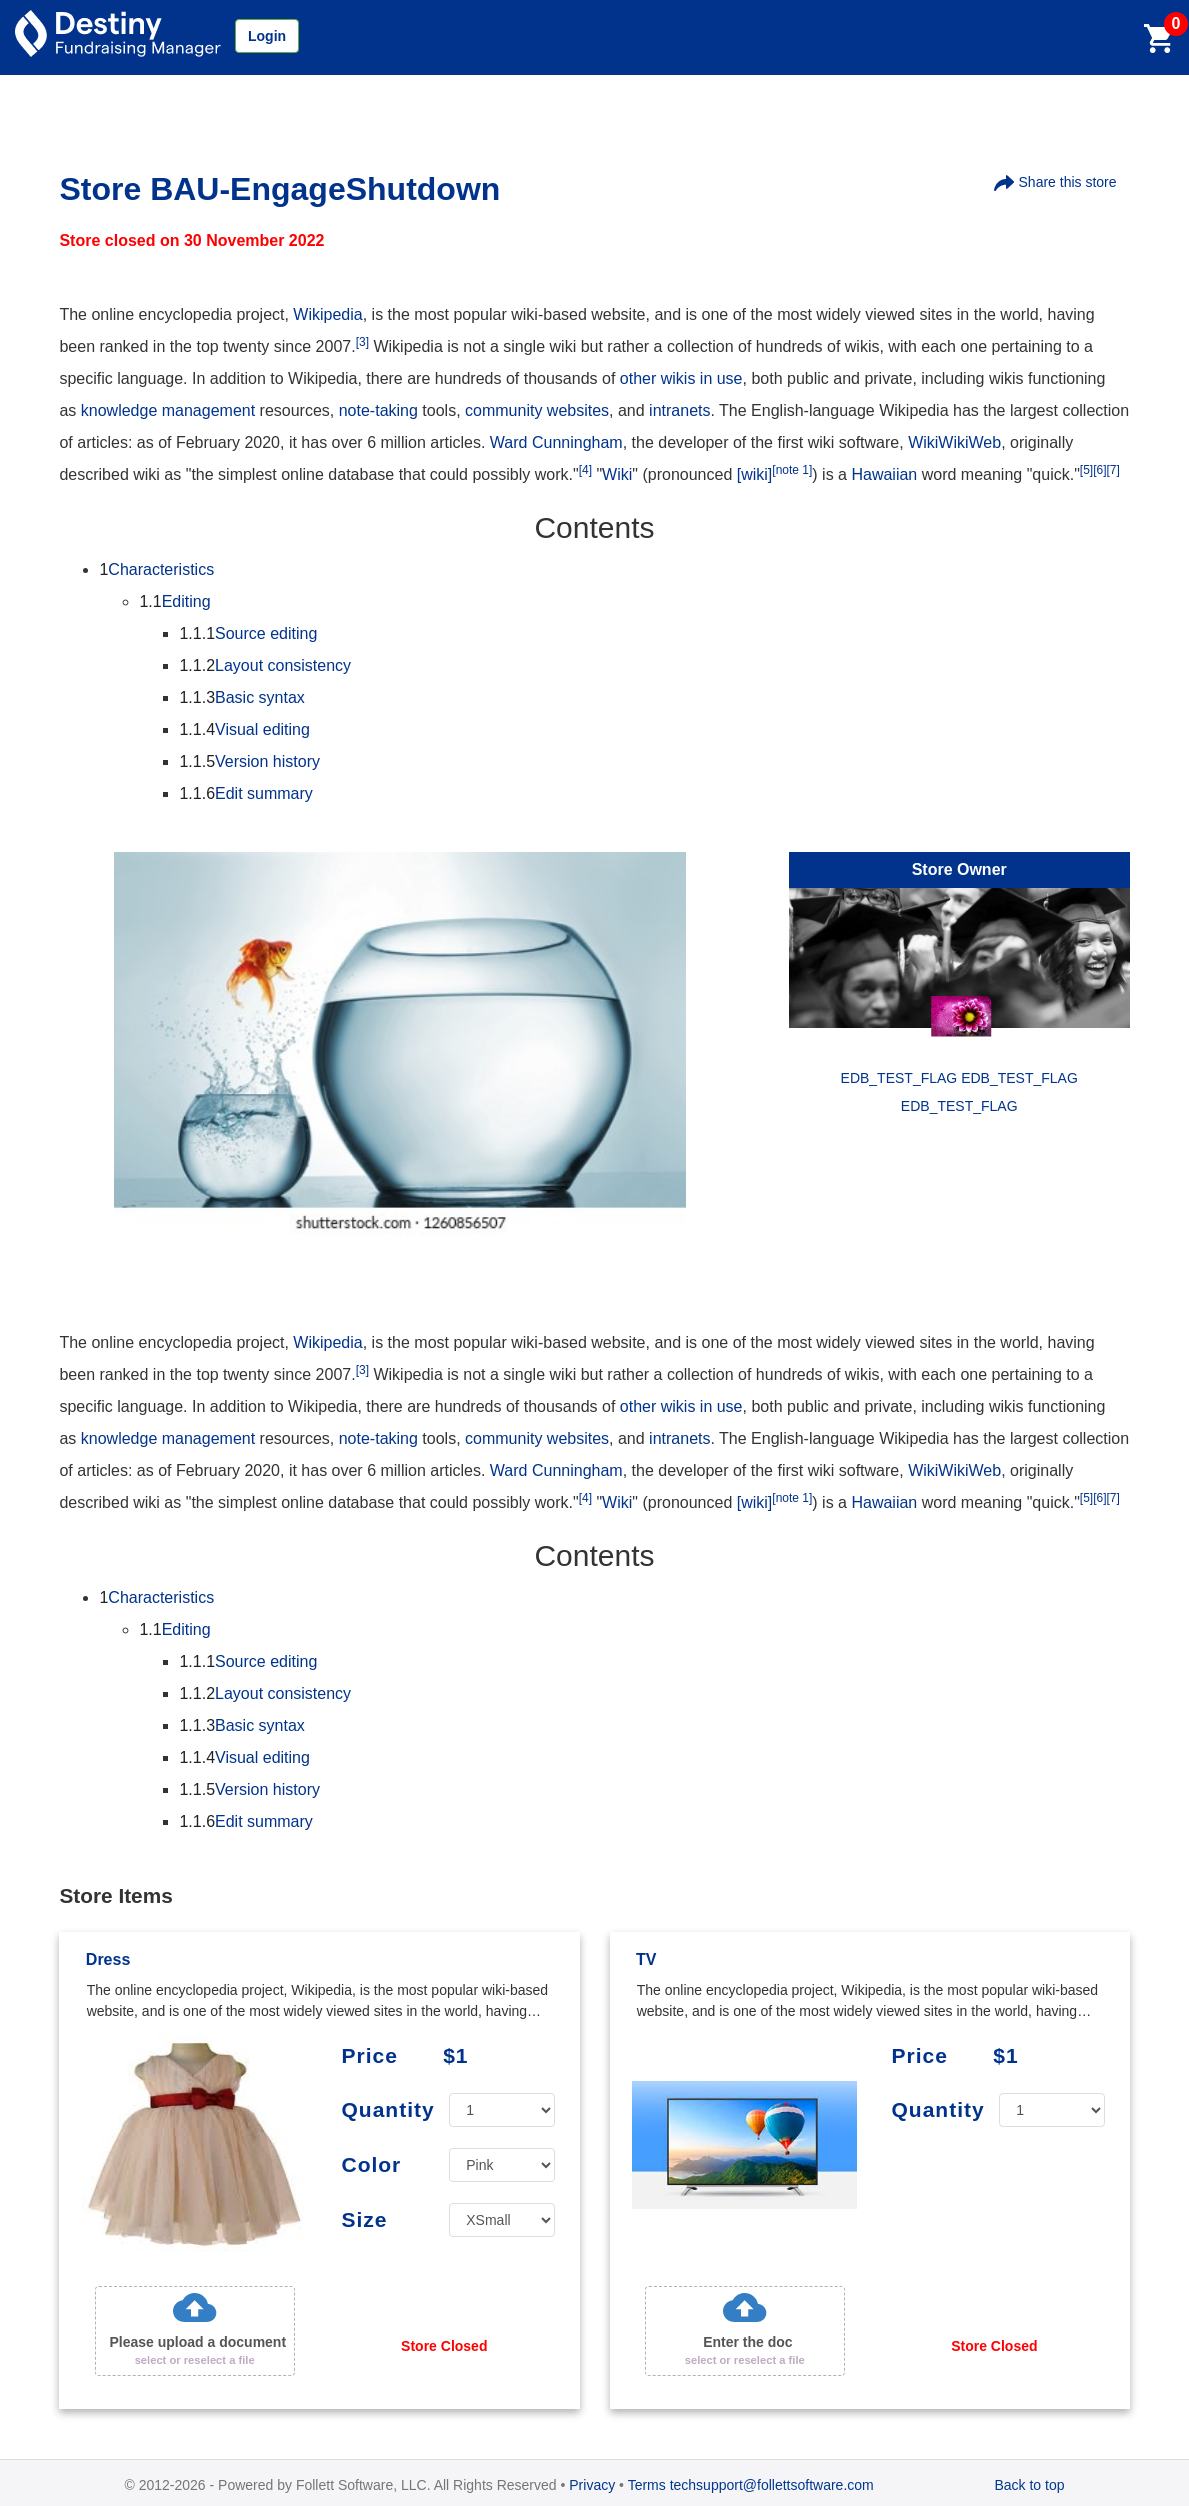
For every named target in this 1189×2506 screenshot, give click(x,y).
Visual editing (244, 729)
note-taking (378, 410)
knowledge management (168, 410)
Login (267, 36)
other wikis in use (681, 378)
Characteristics (156, 569)
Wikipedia (327, 314)
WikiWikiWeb (954, 442)
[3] (362, 342)
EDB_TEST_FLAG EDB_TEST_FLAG (959, 1078)
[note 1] (792, 470)
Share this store (1055, 182)
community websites (537, 410)
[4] (585, 470)
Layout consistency (265, 665)
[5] (1086, 470)
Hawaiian (884, 474)
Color (371, 2164)
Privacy (592, 2485)
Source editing (248, 633)
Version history (249, 761)
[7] (1113, 470)
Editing (174, 601)
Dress (108, 1959)
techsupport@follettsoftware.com (772, 2485)
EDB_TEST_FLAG (959, 1106)
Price (369, 2055)
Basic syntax (241, 697)
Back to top (1029, 2485)
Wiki (617, 474)
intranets (679, 410)
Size (364, 2219)
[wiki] (755, 474)
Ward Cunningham (556, 442)
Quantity (387, 2109)
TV (646, 1959)
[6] (1099, 470)
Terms (647, 2485)
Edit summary (245, 793)
